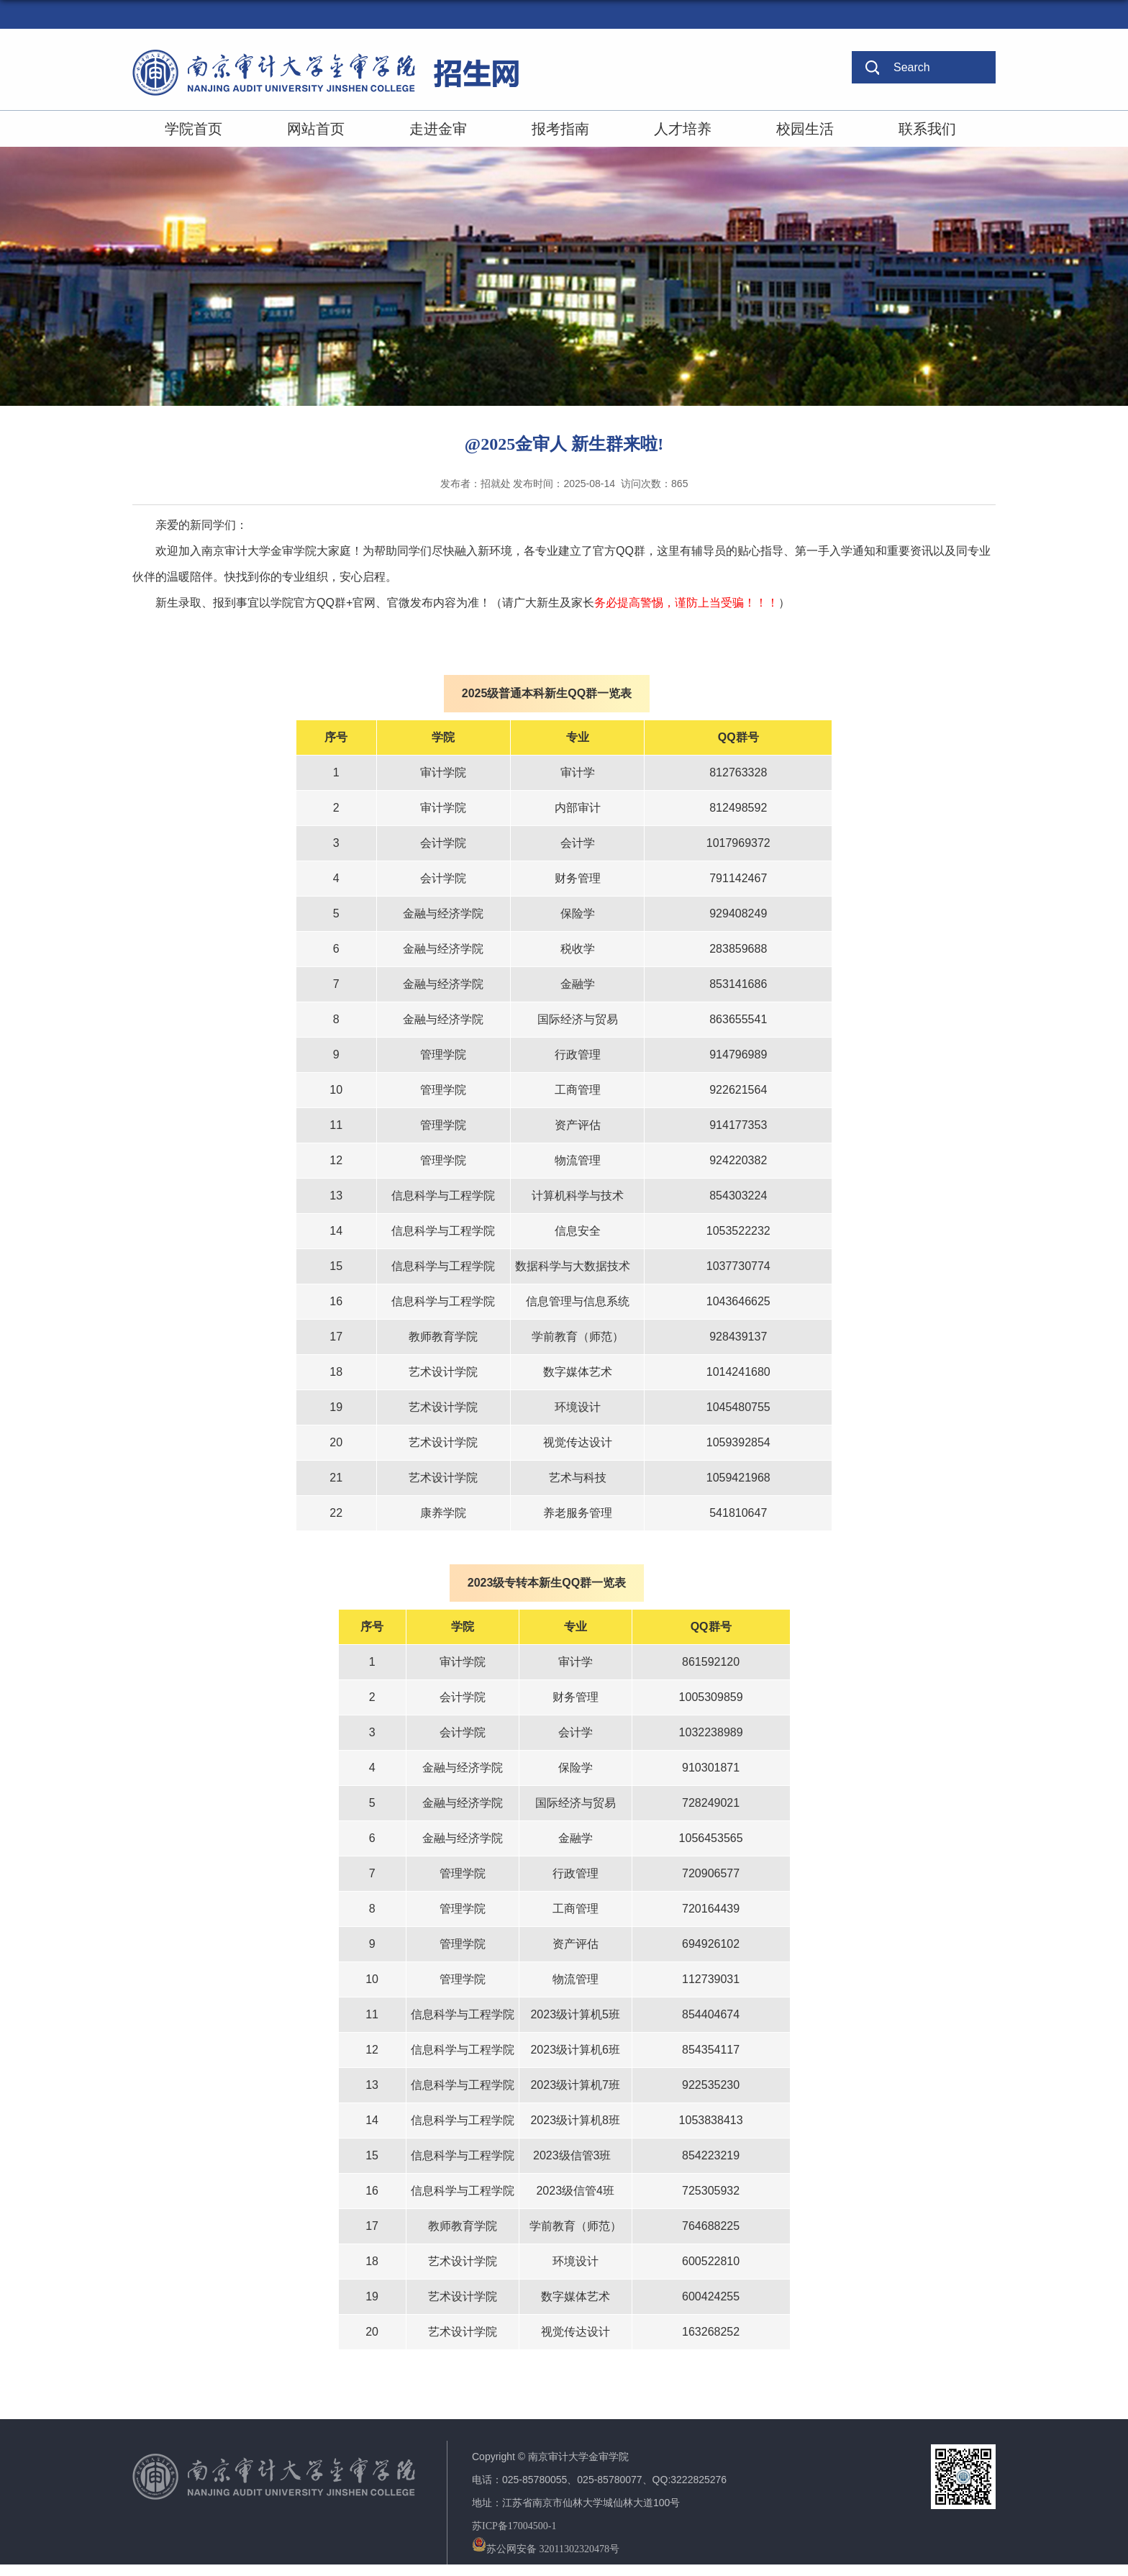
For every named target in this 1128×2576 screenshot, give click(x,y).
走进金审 (438, 129)
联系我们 (927, 129)
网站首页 (316, 129)
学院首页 (193, 129)
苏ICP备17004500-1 (514, 2526)
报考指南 (560, 129)
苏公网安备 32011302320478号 (545, 2549)
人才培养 (682, 129)
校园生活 (805, 129)
